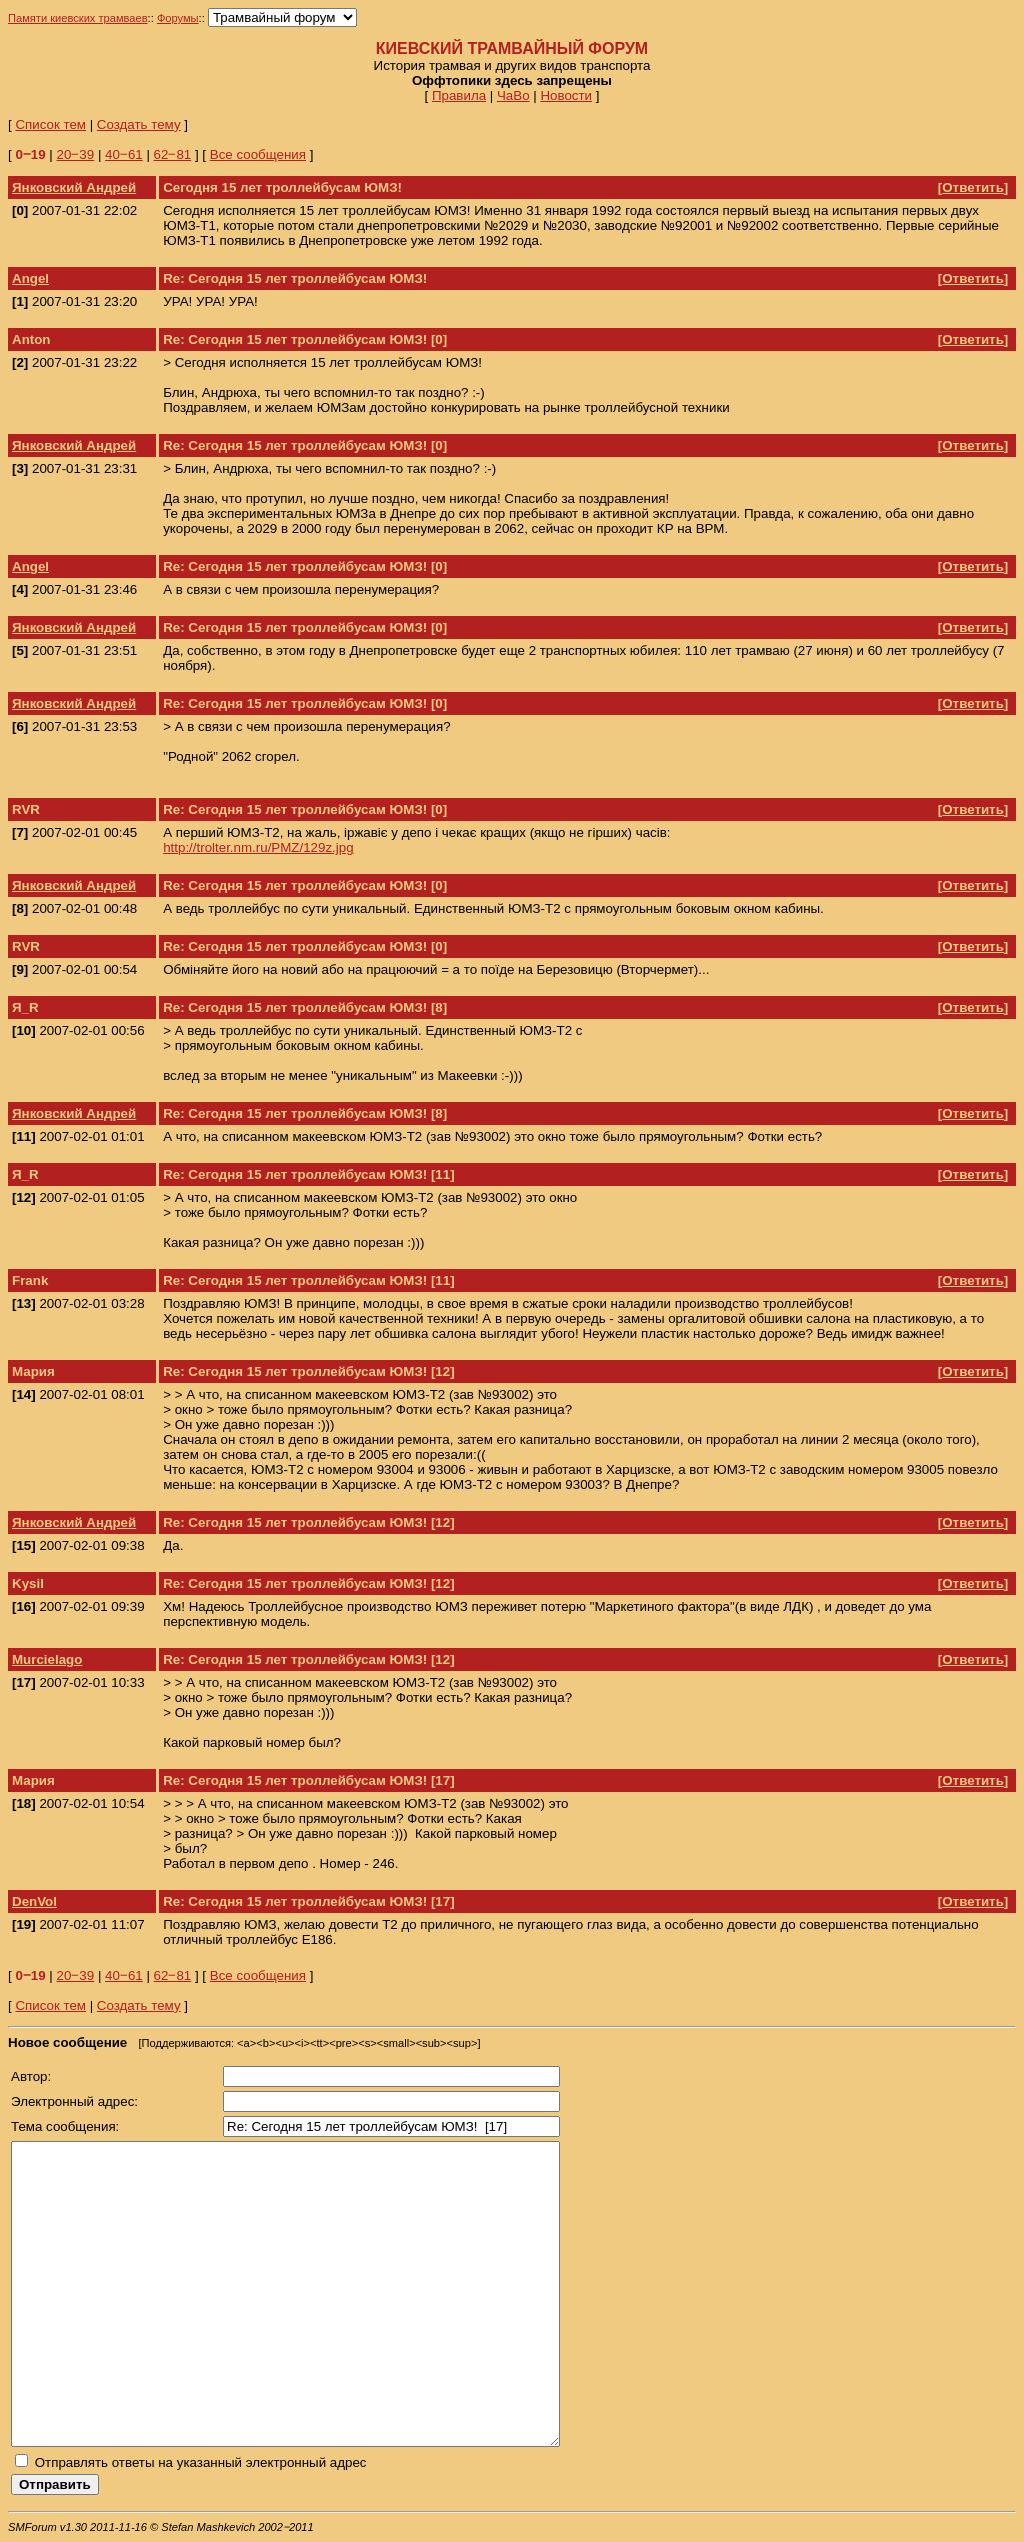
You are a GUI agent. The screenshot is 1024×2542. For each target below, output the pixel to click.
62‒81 (173, 154)
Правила (459, 95)
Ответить (973, 187)
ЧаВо (513, 95)
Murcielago (47, 1659)
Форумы (178, 18)
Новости (566, 95)
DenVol (34, 1901)
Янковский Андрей (74, 187)
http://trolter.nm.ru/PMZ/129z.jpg (258, 847)
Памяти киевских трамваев (78, 18)
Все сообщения (258, 154)
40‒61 (124, 154)
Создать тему (139, 124)
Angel (30, 278)
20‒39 (76, 154)
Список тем (50, 124)
